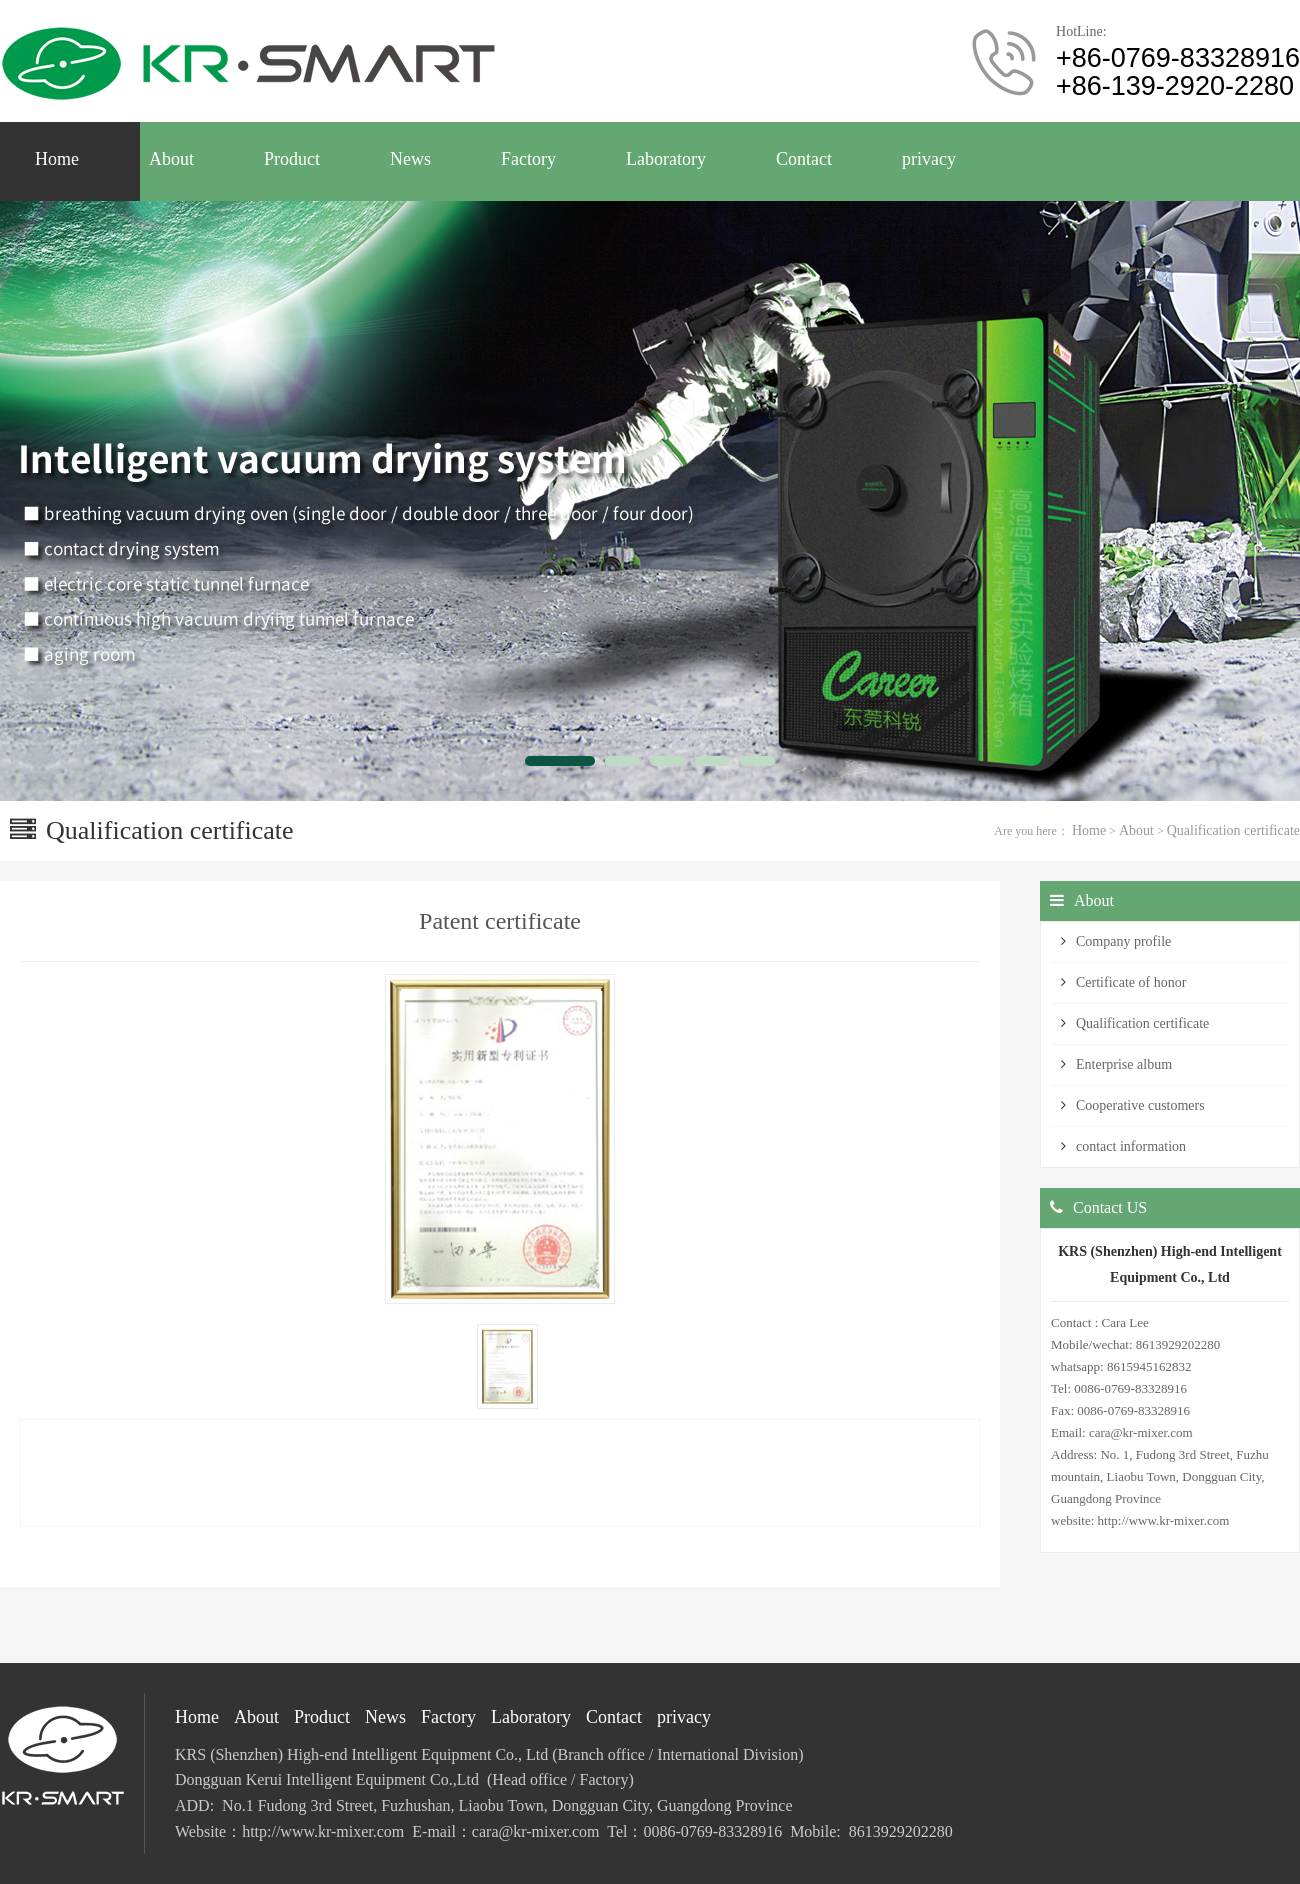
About (1136, 830)
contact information (1131, 1146)
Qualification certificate (1233, 830)
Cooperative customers (1140, 1105)
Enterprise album (1124, 1064)
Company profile (1123, 941)
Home (1089, 830)
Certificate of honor (1131, 982)
